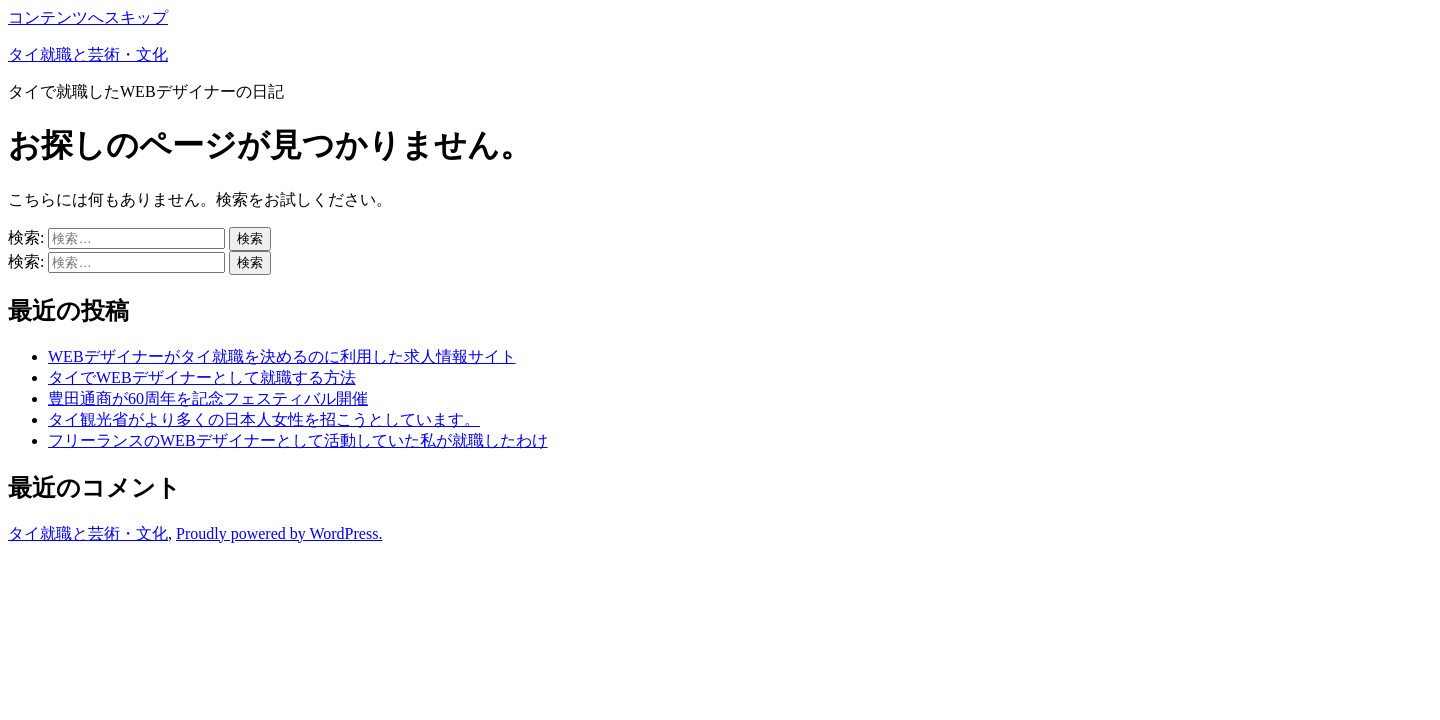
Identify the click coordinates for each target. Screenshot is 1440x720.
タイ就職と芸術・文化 (88, 54)
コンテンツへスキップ (88, 17)
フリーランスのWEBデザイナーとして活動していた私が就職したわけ (298, 440)
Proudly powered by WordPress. (279, 533)
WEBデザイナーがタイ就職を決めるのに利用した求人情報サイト (282, 356)
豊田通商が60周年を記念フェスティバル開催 (208, 398)
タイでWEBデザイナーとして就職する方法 (202, 377)
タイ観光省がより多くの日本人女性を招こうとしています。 (264, 419)
